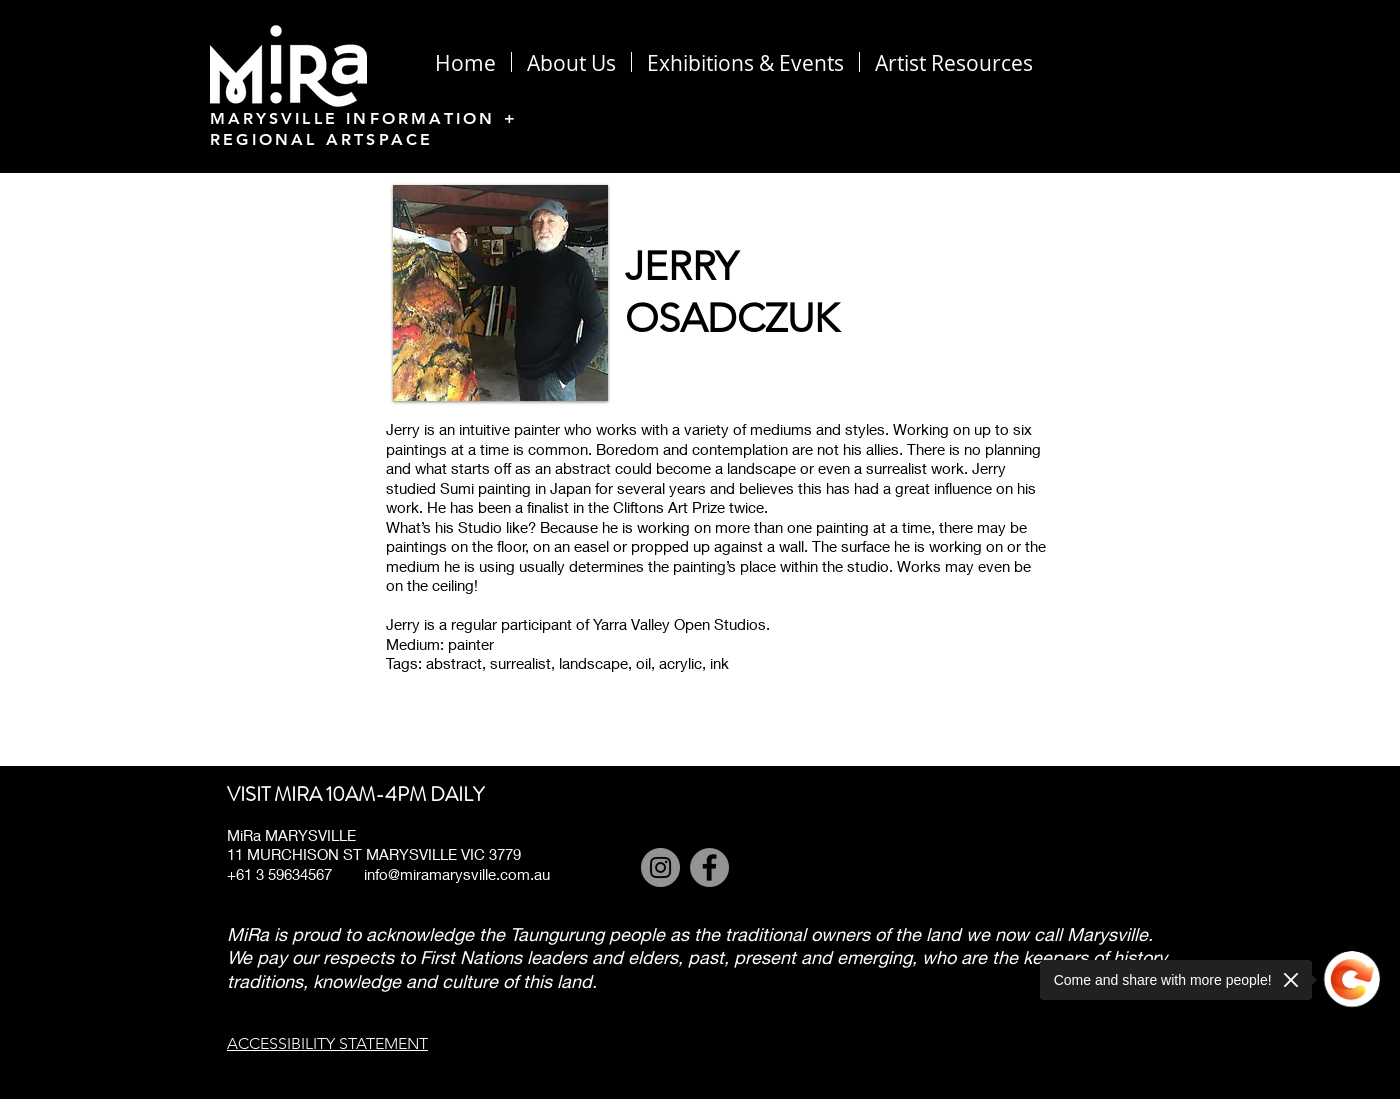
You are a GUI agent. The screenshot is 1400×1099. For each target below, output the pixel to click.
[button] (954, 62)
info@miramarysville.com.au (457, 874)
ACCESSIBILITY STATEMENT (327, 1043)
